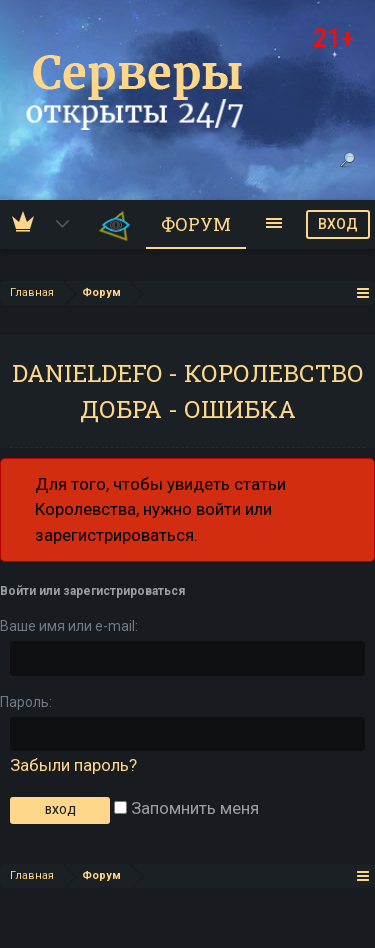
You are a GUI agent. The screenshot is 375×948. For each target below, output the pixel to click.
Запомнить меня (186, 808)
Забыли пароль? (73, 765)
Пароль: (26, 702)
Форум (196, 224)
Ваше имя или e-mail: (69, 626)
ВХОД (338, 224)
